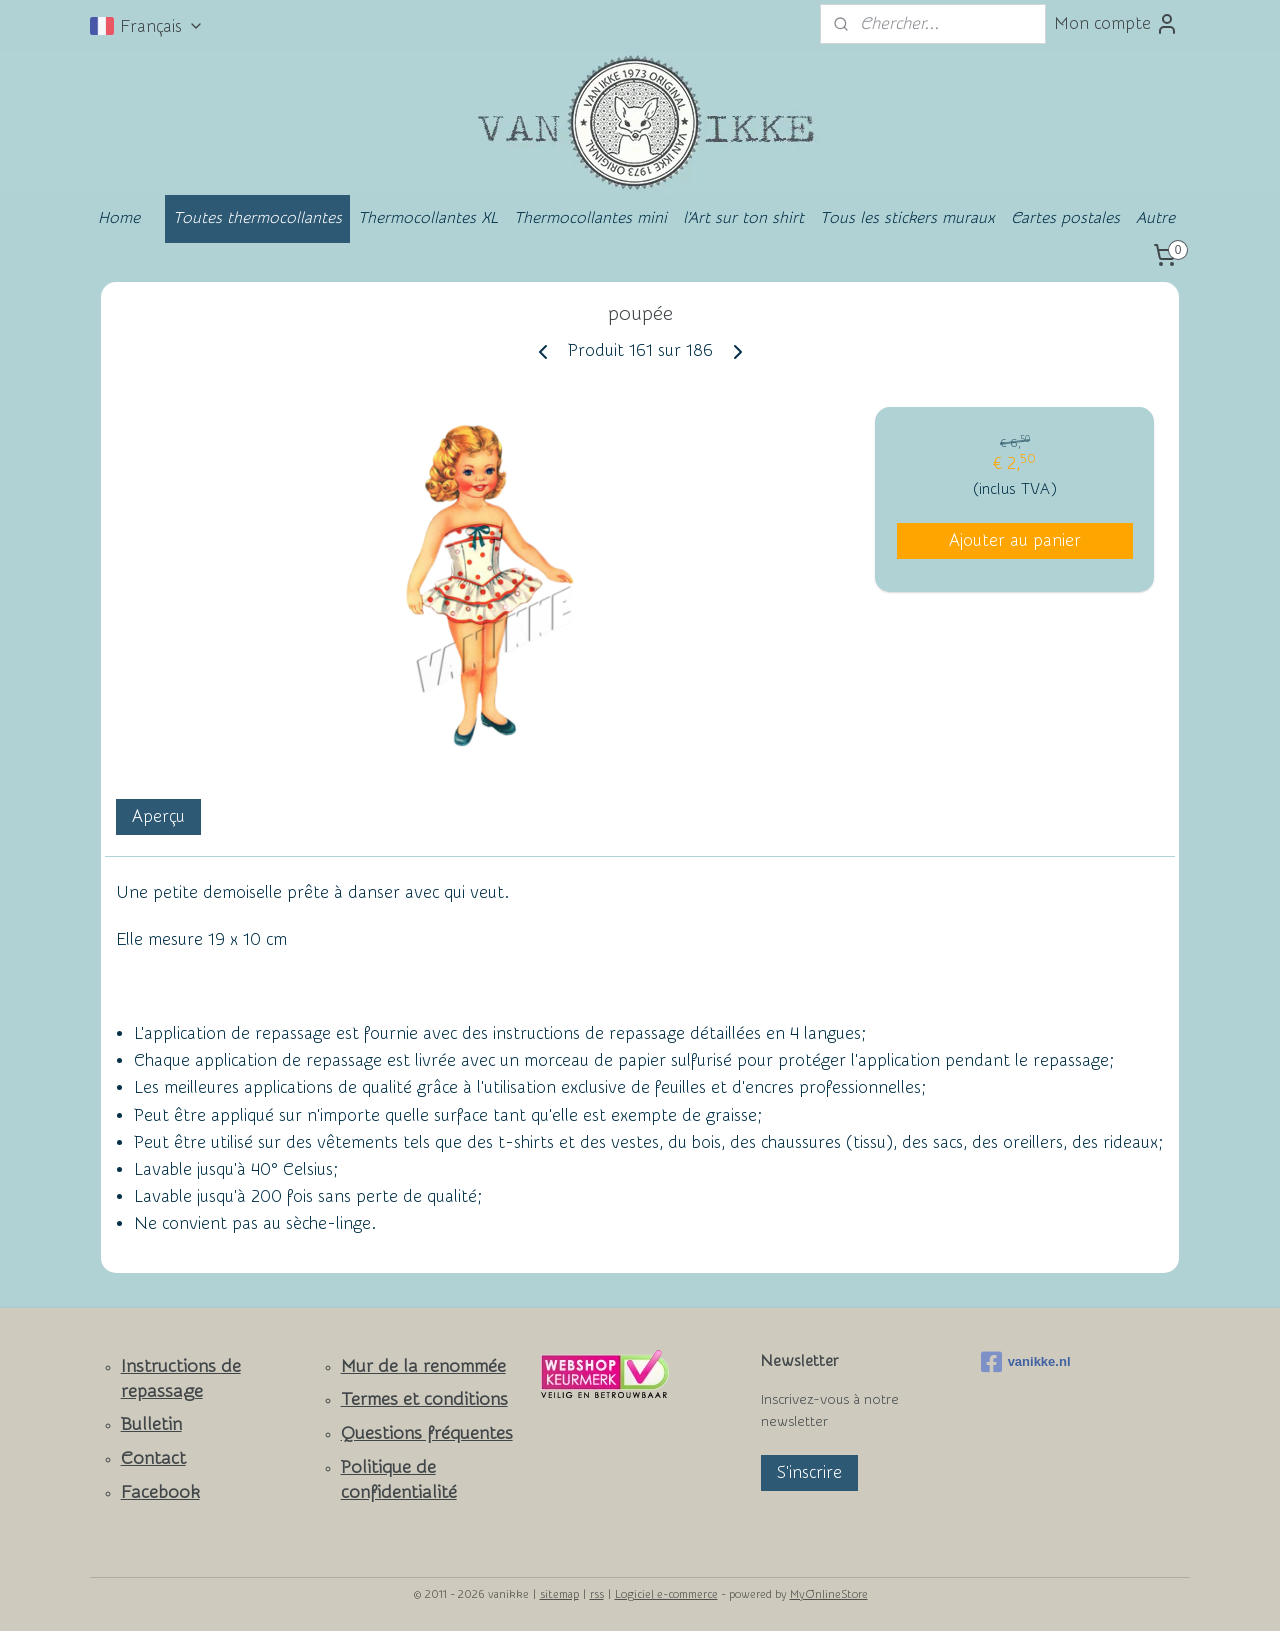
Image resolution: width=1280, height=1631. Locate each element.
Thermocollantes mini (590, 218)
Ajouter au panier (1015, 540)
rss (597, 1594)
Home (119, 218)
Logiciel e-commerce (666, 1594)
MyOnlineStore (829, 1594)
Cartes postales (1065, 218)
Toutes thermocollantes (257, 218)
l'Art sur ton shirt (743, 218)
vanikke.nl (1026, 1362)
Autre (1155, 218)
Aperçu (158, 816)
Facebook (160, 1492)
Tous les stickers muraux (907, 218)
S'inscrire (809, 1472)
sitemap (559, 1594)
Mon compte (1116, 24)
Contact (153, 1458)
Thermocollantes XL (428, 218)
